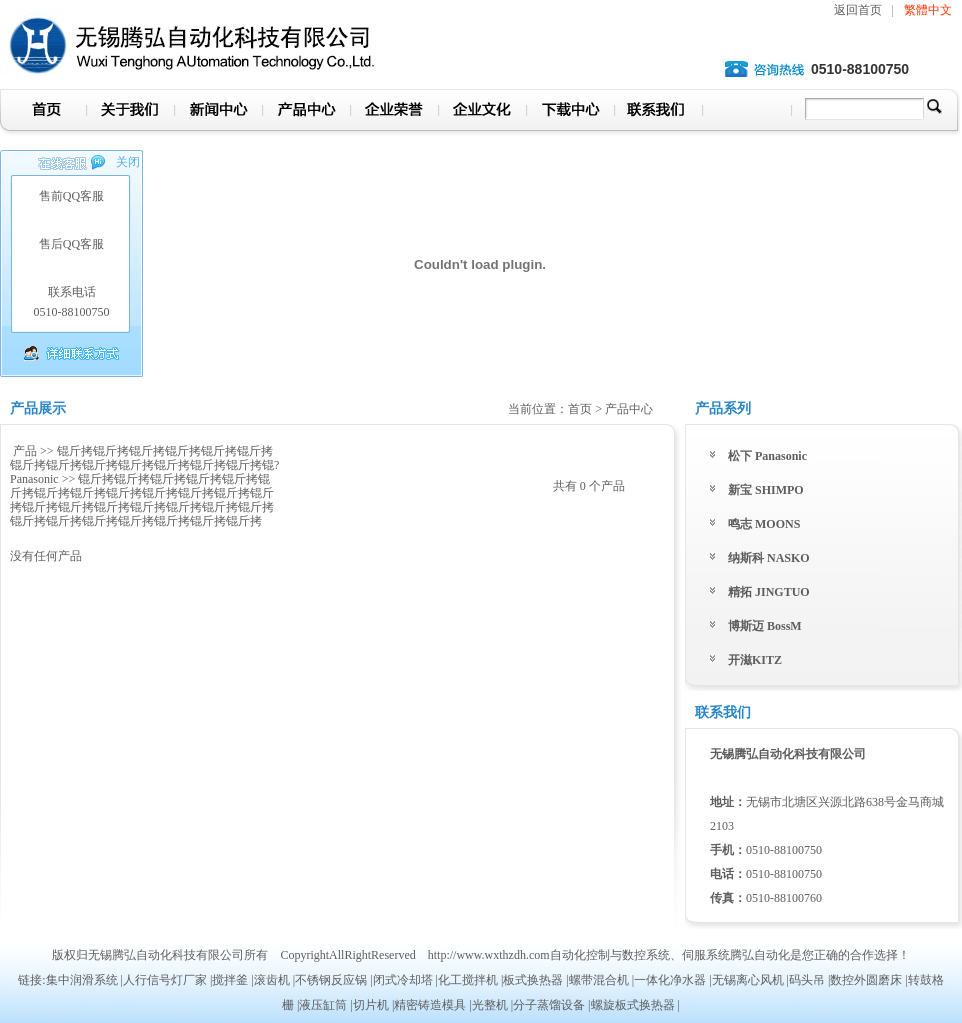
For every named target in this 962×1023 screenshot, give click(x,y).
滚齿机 (272, 980)
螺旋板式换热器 (633, 1005)
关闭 (128, 162)
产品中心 (306, 112)
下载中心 (570, 112)
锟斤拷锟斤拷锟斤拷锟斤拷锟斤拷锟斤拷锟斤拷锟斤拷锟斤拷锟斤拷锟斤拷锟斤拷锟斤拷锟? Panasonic (144, 465)
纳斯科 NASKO (769, 558)
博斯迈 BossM (765, 626)
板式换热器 (533, 980)
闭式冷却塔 (403, 980)
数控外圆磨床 (866, 980)
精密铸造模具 (430, 1005)
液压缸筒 (323, 1005)
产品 (25, 451)
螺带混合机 (599, 980)
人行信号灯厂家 (165, 980)
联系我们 (658, 112)
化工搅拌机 (468, 980)
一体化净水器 (670, 980)
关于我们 (130, 112)
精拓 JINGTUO (769, 592)
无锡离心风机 (748, 980)
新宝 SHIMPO (766, 490)
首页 (43, 112)
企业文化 (482, 112)
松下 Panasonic (767, 456)
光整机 (490, 1005)
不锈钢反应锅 (331, 980)
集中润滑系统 (82, 980)
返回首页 (858, 10)
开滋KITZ (755, 660)
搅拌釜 (230, 980)
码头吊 (807, 980)
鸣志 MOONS (764, 524)
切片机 (371, 1005)
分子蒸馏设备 (549, 1005)
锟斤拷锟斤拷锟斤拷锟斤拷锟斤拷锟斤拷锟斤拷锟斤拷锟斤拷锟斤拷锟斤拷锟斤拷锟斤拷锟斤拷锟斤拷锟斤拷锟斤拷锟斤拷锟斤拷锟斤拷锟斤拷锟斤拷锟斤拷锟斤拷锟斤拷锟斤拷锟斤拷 (142, 500)
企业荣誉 (394, 112)
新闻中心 (218, 112)
